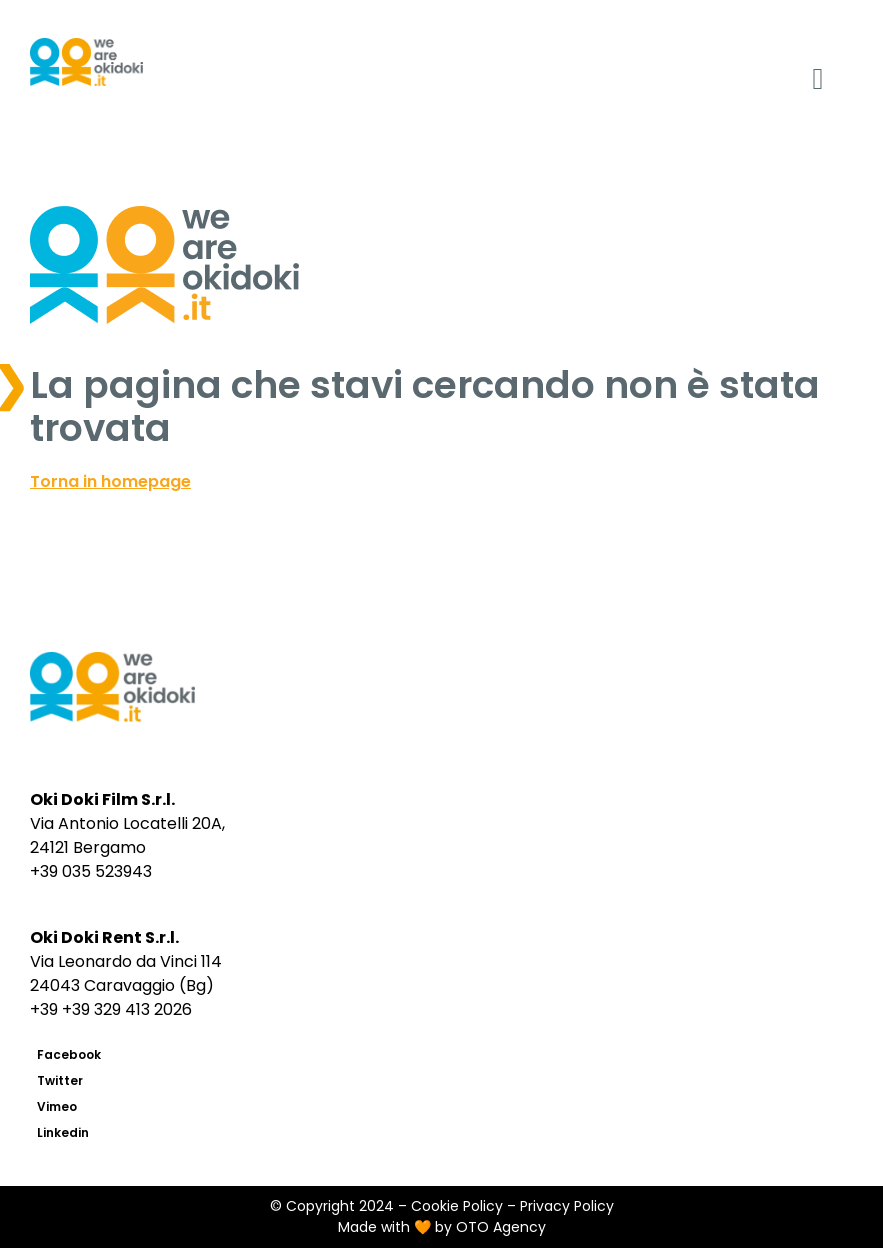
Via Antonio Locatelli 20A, (127, 823)
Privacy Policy (567, 1206)
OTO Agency (501, 1227)
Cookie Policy (457, 1206)
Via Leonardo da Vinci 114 (126, 961)
